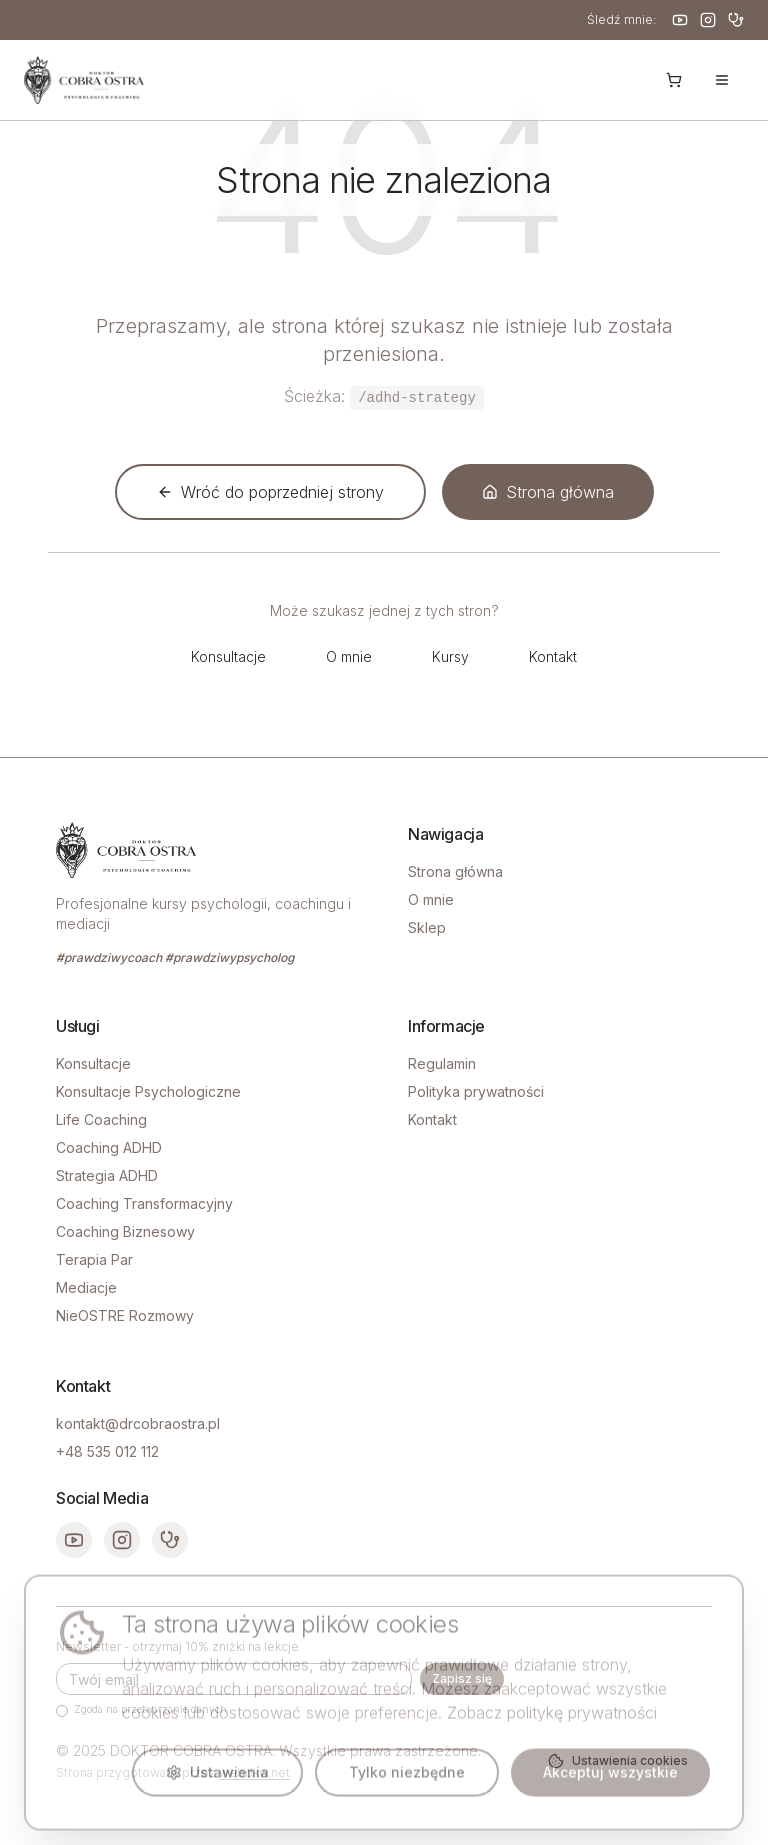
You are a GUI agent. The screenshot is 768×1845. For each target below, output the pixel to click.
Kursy (450, 656)
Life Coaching (101, 1119)
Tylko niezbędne (407, 1781)
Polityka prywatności (476, 1091)
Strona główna (548, 492)
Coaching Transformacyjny (144, 1203)
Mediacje (86, 1287)
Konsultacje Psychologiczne (148, 1091)
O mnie (349, 656)
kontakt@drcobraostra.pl (138, 1423)
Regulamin (442, 1063)
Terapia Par (94, 1259)
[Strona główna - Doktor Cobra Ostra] (84, 80)
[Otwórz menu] (722, 80)
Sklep (427, 927)
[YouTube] (680, 20)
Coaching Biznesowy (125, 1231)
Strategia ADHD (107, 1175)
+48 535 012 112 (107, 1451)
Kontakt (553, 656)
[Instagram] (708, 20)
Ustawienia (217, 1781)
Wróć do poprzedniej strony (270, 492)
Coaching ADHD (109, 1147)
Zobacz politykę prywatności (552, 1722)
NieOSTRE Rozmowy (125, 1315)
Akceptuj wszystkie (610, 1781)
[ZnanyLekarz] (736, 20)
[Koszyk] (674, 80)
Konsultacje (228, 656)
